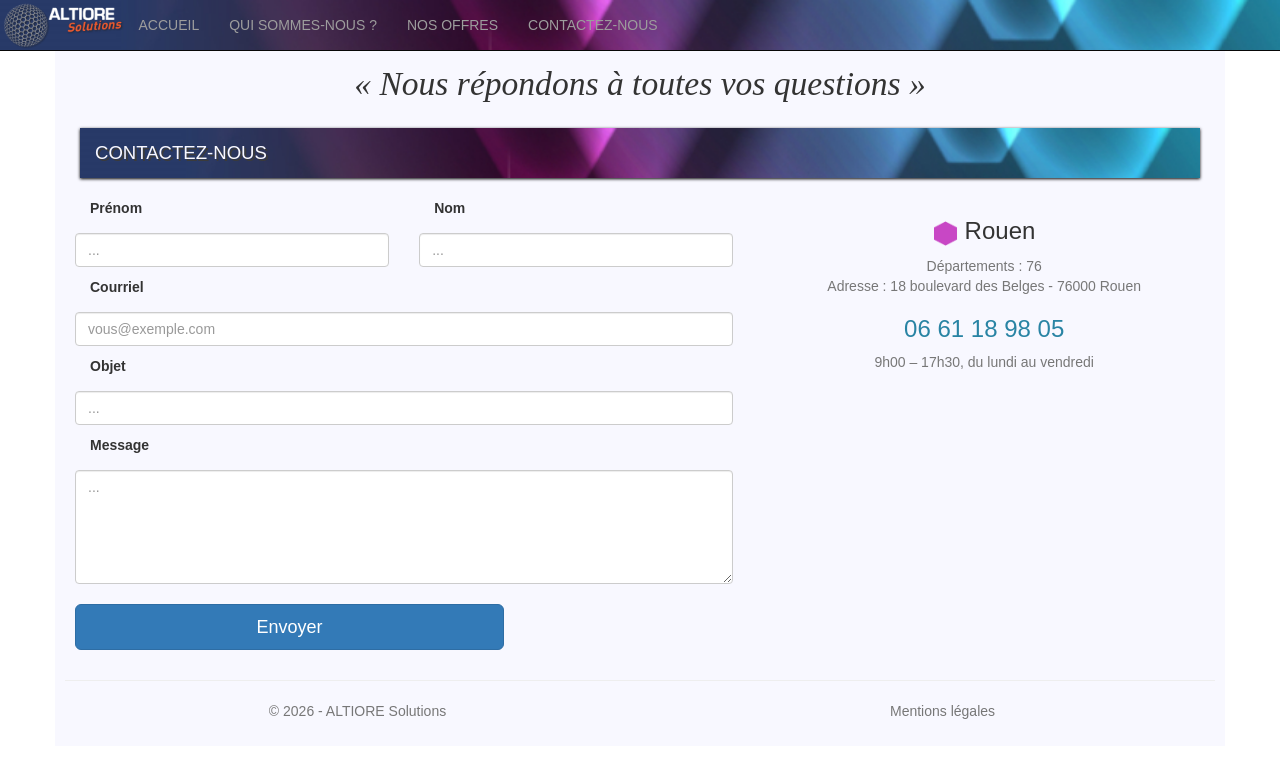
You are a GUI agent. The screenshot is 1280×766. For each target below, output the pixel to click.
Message (119, 445)
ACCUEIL (169, 25)
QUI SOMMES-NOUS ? (303, 25)
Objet (108, 366)
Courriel (117, 287)
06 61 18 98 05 (984, 328)
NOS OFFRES (452, 25)
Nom (449, 208)
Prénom (116, 208)
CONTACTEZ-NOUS (593, 25)
